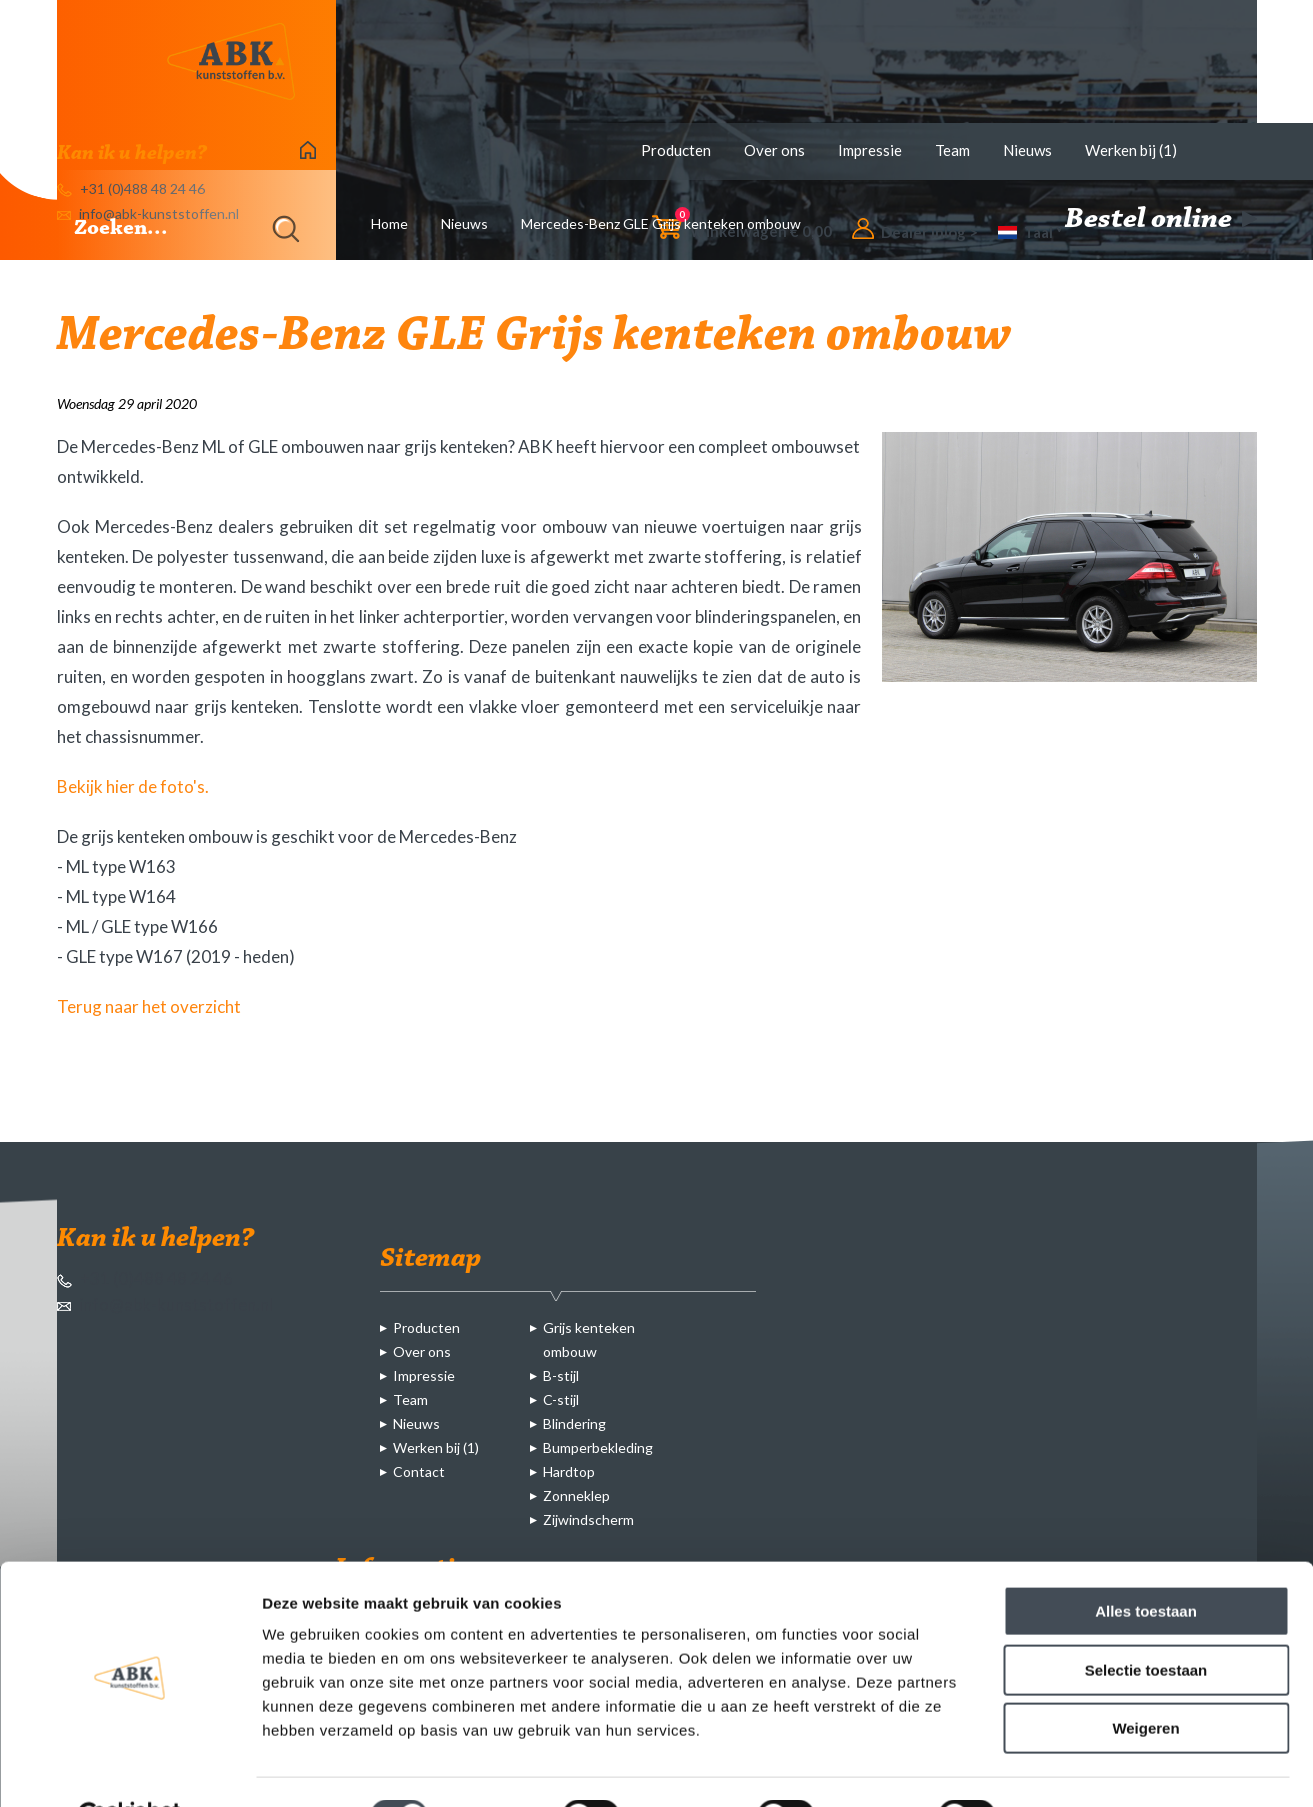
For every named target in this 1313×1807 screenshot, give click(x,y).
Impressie (870, 150)
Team (952, 150)
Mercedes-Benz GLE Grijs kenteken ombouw (661, 223)
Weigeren (1145, 1679)
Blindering (574, 1423)
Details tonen (1080, 1767)
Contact (419, 1471)
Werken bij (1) (1131, 150)
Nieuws (1027, 150)
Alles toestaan (1146, 1562)
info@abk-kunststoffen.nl (165, 1304)
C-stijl (561, 1399)
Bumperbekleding (598, 1447)
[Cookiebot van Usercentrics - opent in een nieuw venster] (129, 1768)
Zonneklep (576, 1495)
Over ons (774, 150)
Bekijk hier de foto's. (133, 786)
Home (389, 223)
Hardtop (569, 1471)
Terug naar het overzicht (149, 1006)
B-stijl (561, 1375)
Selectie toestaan (1146, 1621)
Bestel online (1161, 220)
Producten (676, 150)
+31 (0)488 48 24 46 (145, 1278)
